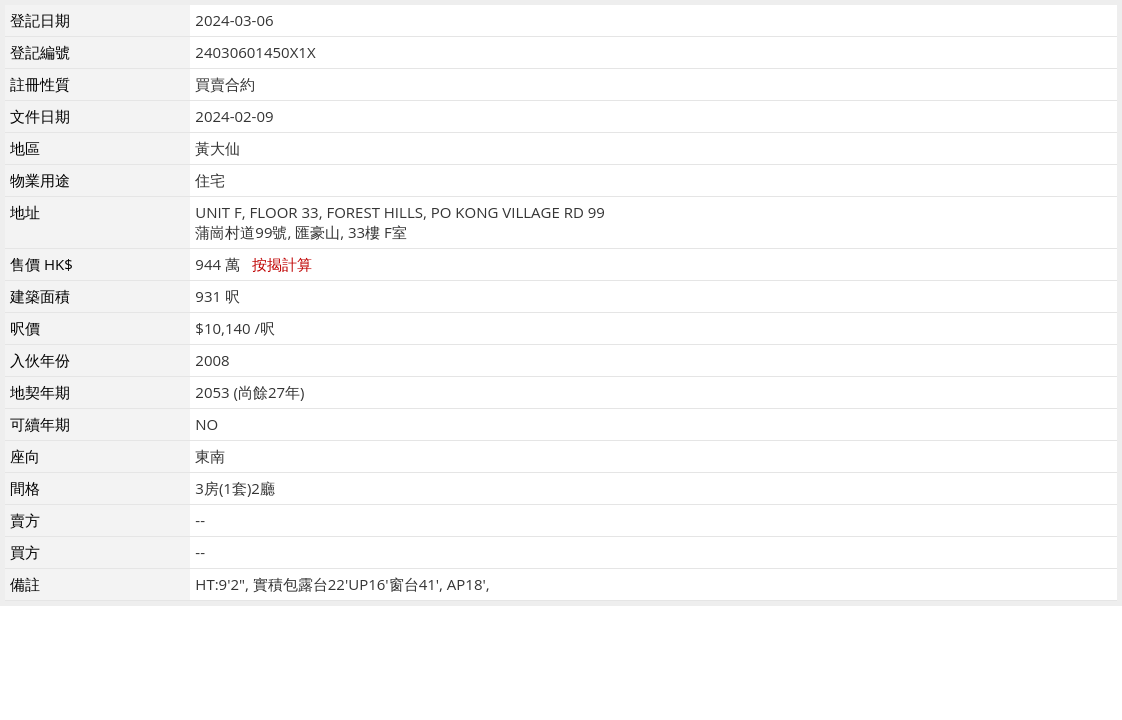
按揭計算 (282, 264)
